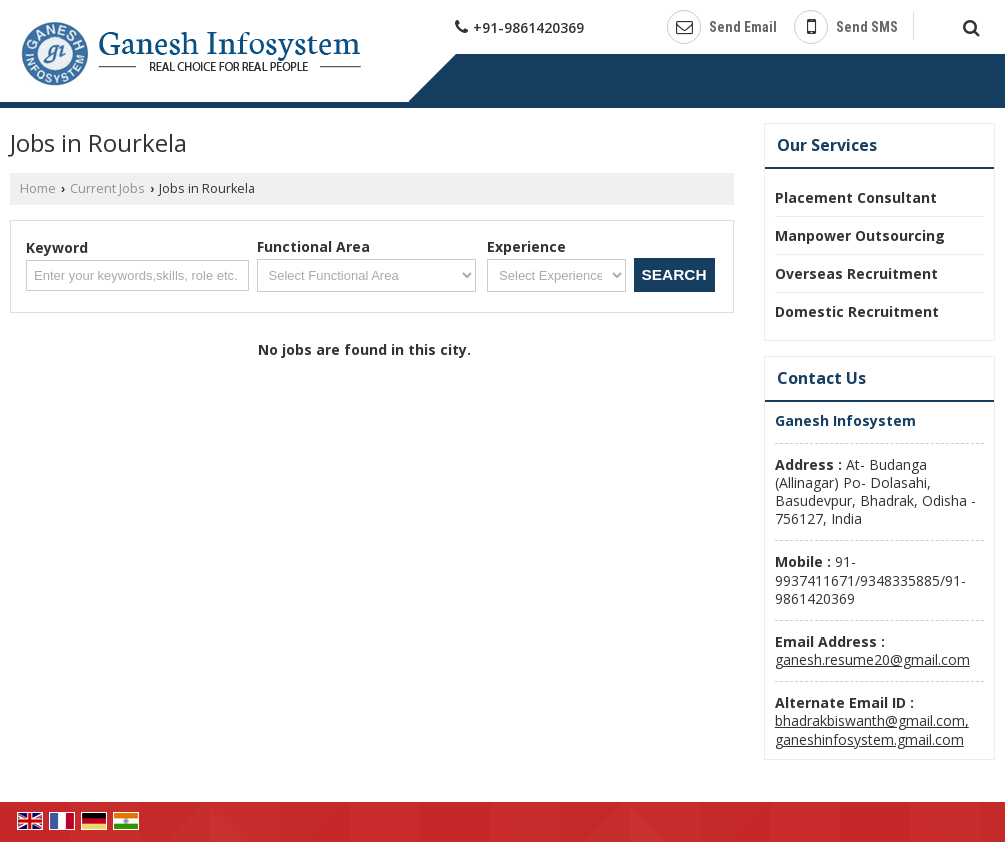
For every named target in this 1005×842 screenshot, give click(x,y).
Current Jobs (107, 188)
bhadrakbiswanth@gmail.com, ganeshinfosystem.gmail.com (872, 729)
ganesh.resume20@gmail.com (872, 659)
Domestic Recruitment (857, 311)
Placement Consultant (856, 197)
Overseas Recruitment (856, 273)
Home (38, 188)
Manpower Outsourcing (860, 235)
